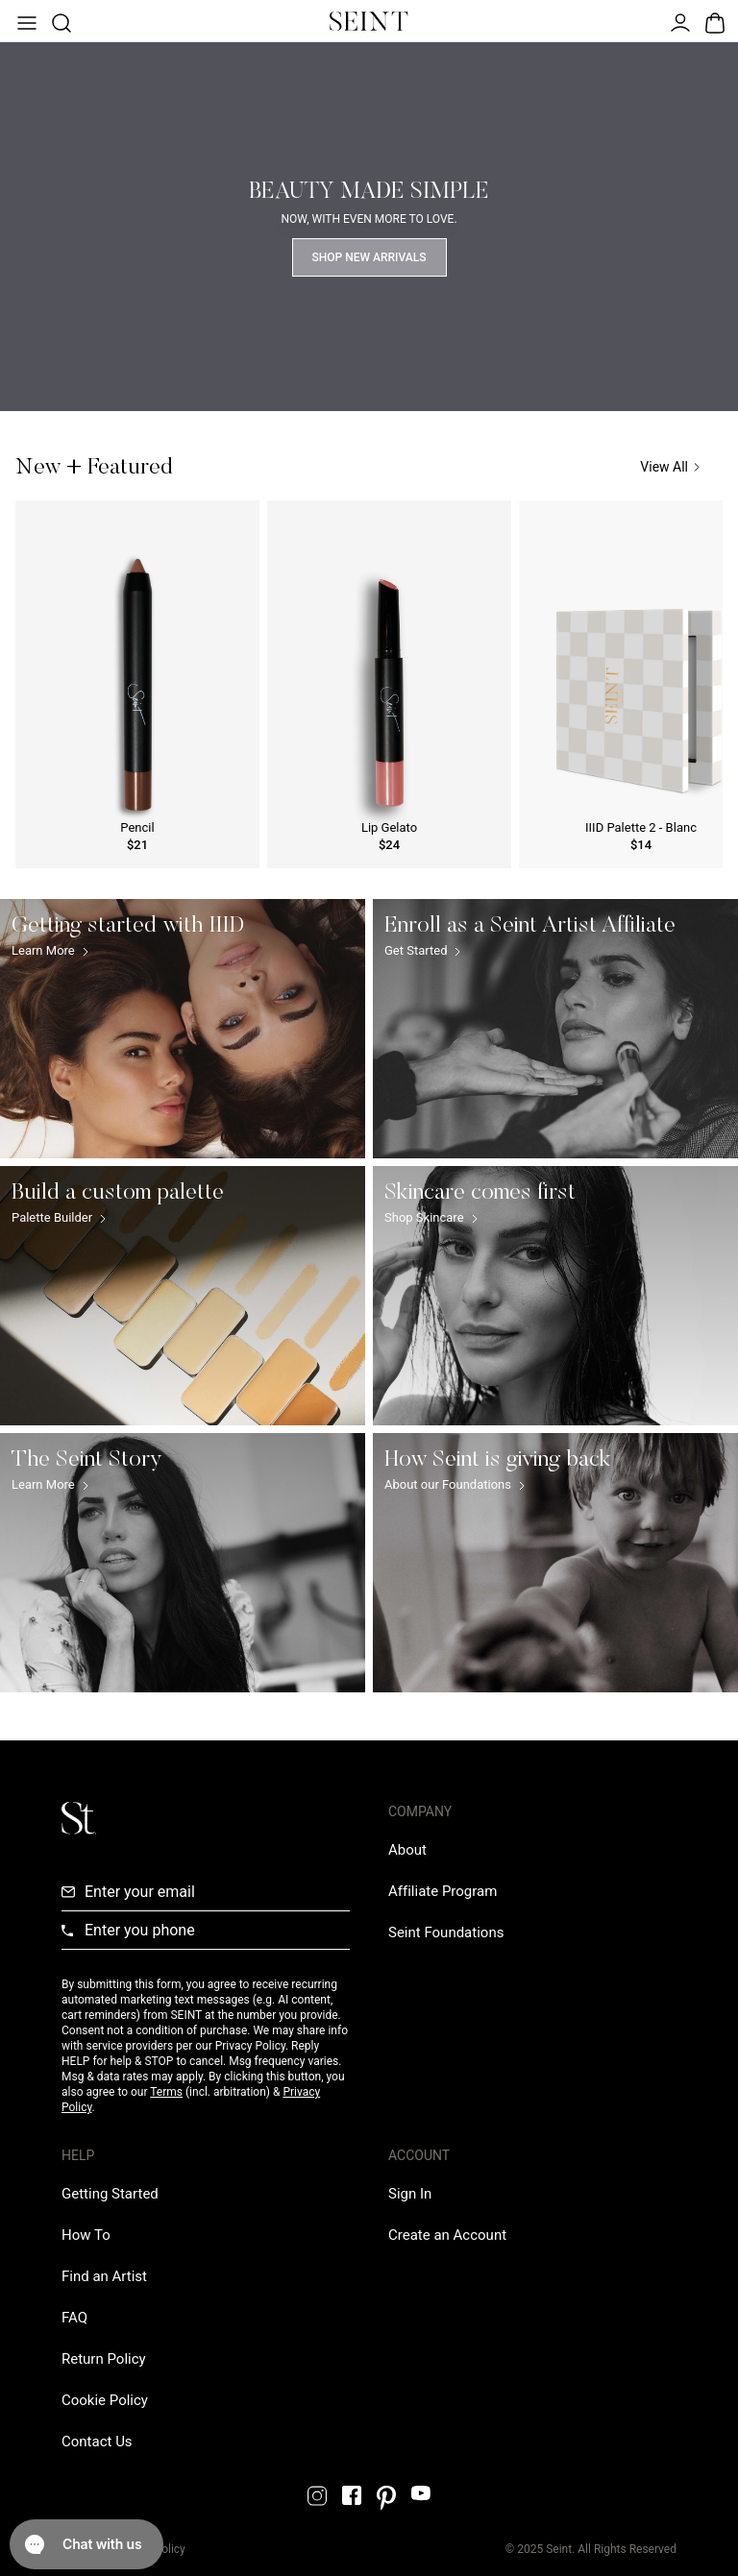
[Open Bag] (713, 21)
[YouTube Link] (420, 2493)
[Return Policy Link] (104, 2359)
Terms (166, 2092)
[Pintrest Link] (386, 2498)
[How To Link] (86, 2235)
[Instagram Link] (317, 2496)
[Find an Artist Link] (104, 2276)
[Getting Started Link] (110, 2193)
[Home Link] (369, 21)
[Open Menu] (25, 21)
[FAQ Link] (74, 2317)
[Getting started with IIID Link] (182, 1028)
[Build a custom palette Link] (182, 1295)
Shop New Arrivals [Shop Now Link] (369, 257)
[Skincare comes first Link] (555, 1295)
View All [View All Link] (670, 467)
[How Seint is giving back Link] (555, 1562)
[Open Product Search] (59, 21)
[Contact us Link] (97, 2441)
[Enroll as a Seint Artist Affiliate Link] (555, 1028)
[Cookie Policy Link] (105, 2400)
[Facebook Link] (351, 2495)
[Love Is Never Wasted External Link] (446, 1932)
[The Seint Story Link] (182, 1562)
